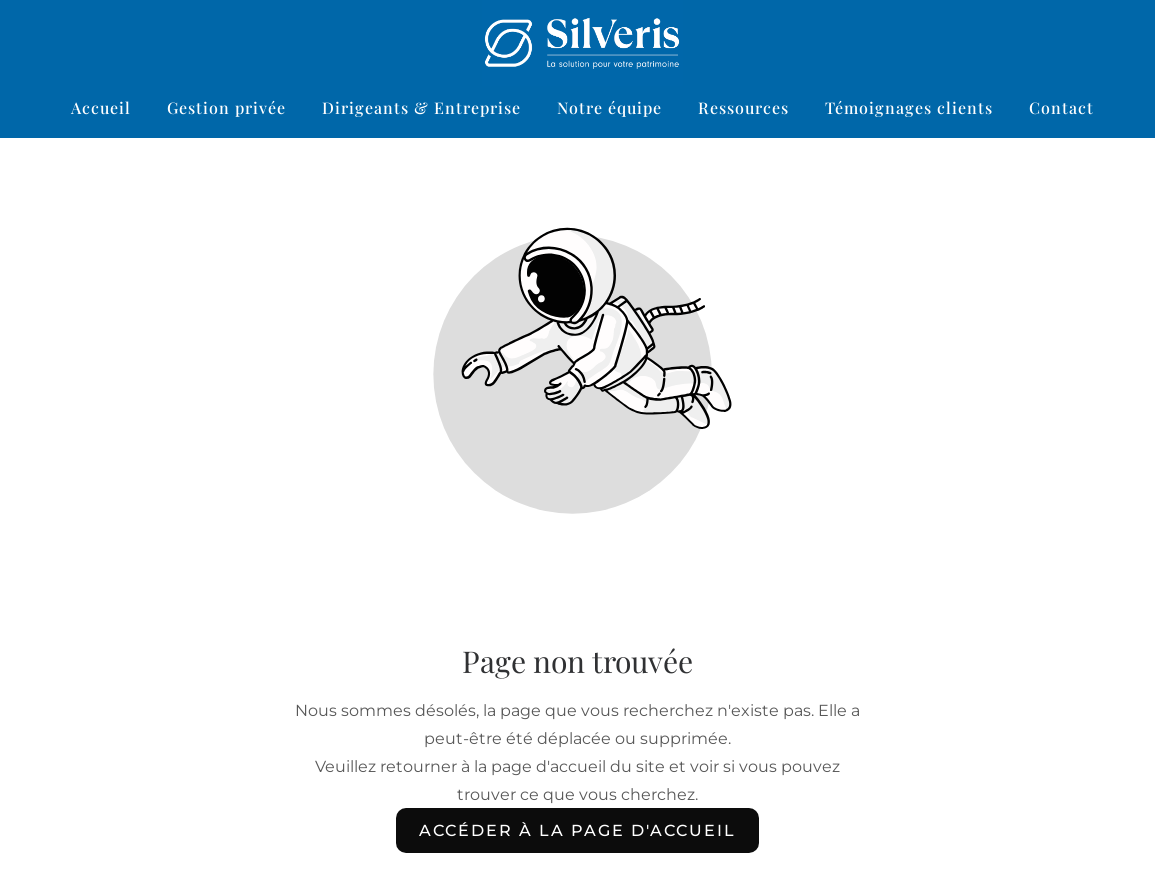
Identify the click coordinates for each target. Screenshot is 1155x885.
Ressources (743, 107)
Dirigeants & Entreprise (421, 107)
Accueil (101, 107)
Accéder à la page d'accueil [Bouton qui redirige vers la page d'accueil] (577, 830)
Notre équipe (609, 107)
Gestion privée (226, 107)
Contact (1061, 107)
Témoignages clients (909, 107)
